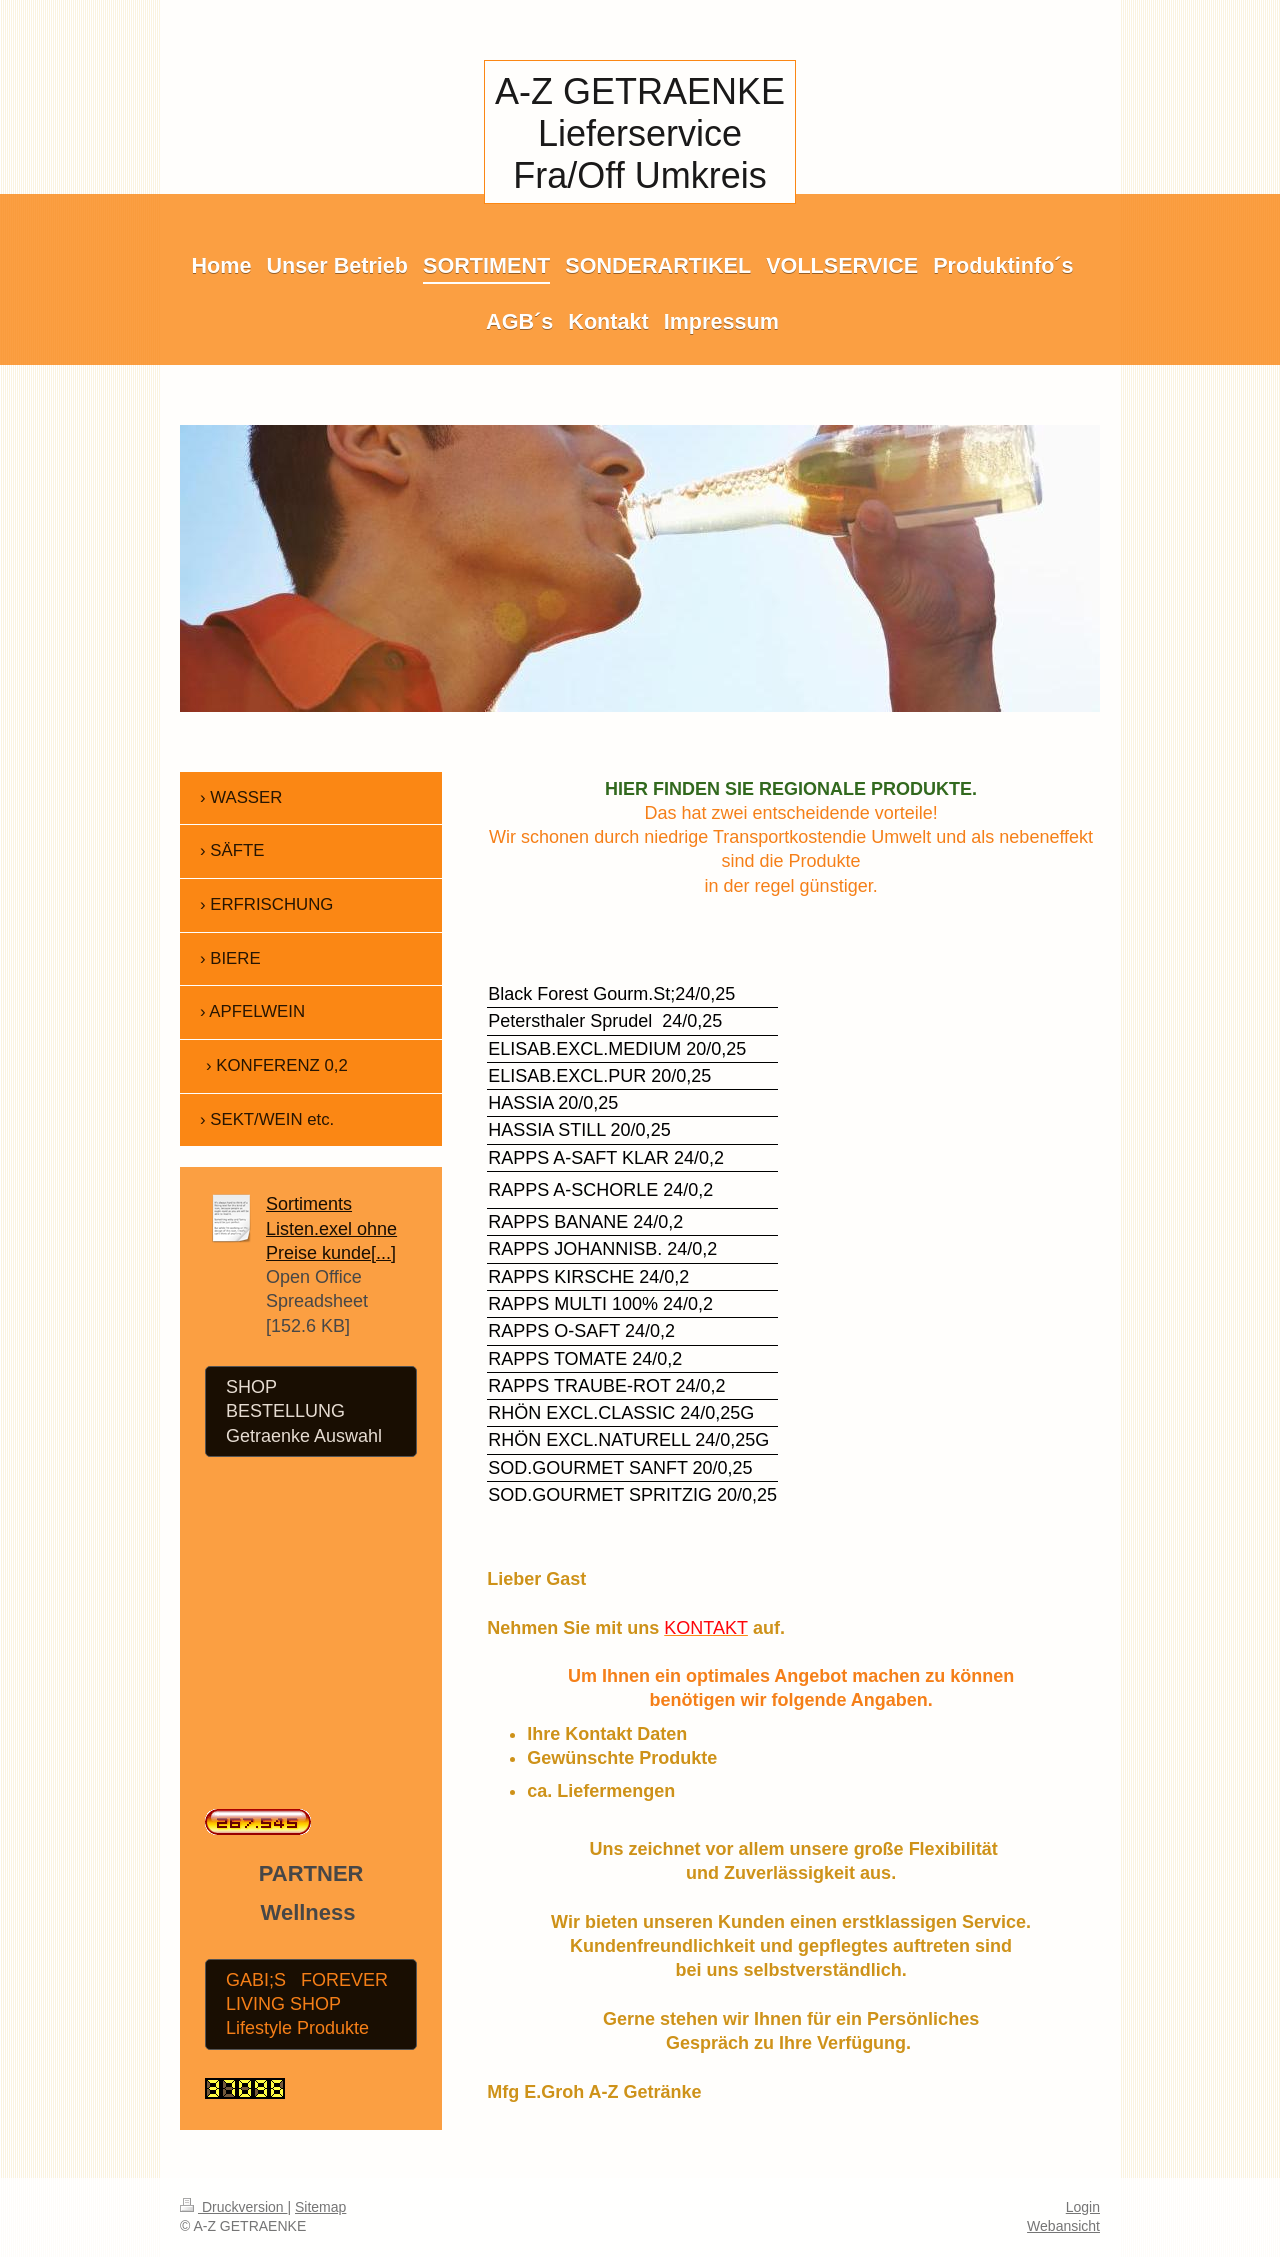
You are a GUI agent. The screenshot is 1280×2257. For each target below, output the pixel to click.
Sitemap (320, 2207)
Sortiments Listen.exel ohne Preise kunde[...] (331, 1228)
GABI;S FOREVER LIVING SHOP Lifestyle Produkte (307, 2004)
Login (1083, 2207)
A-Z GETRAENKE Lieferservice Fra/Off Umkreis (640, 133)
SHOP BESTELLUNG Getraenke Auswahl (304, 1411)
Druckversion (233, 2207)
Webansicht (1063, 2226)
